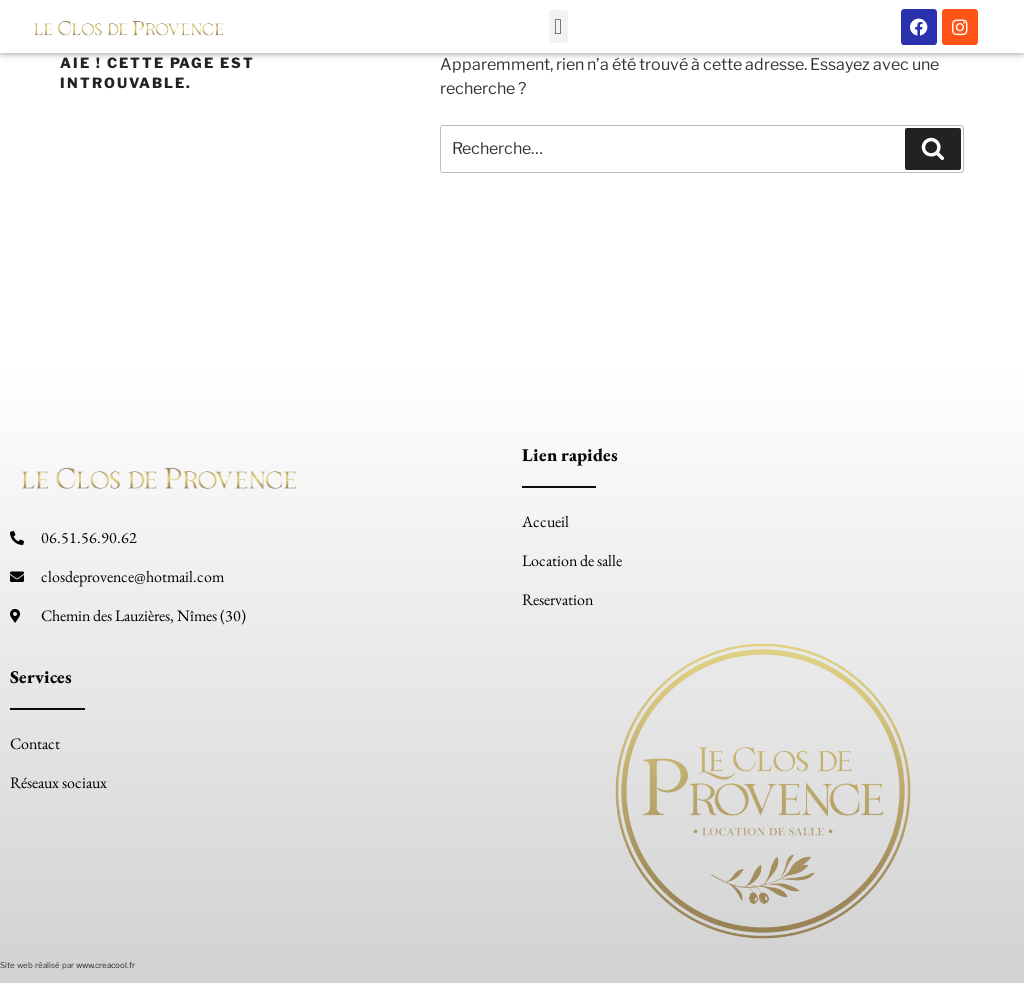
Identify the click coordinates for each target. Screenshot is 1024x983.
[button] (558, 26)
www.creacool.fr (105, 965)
